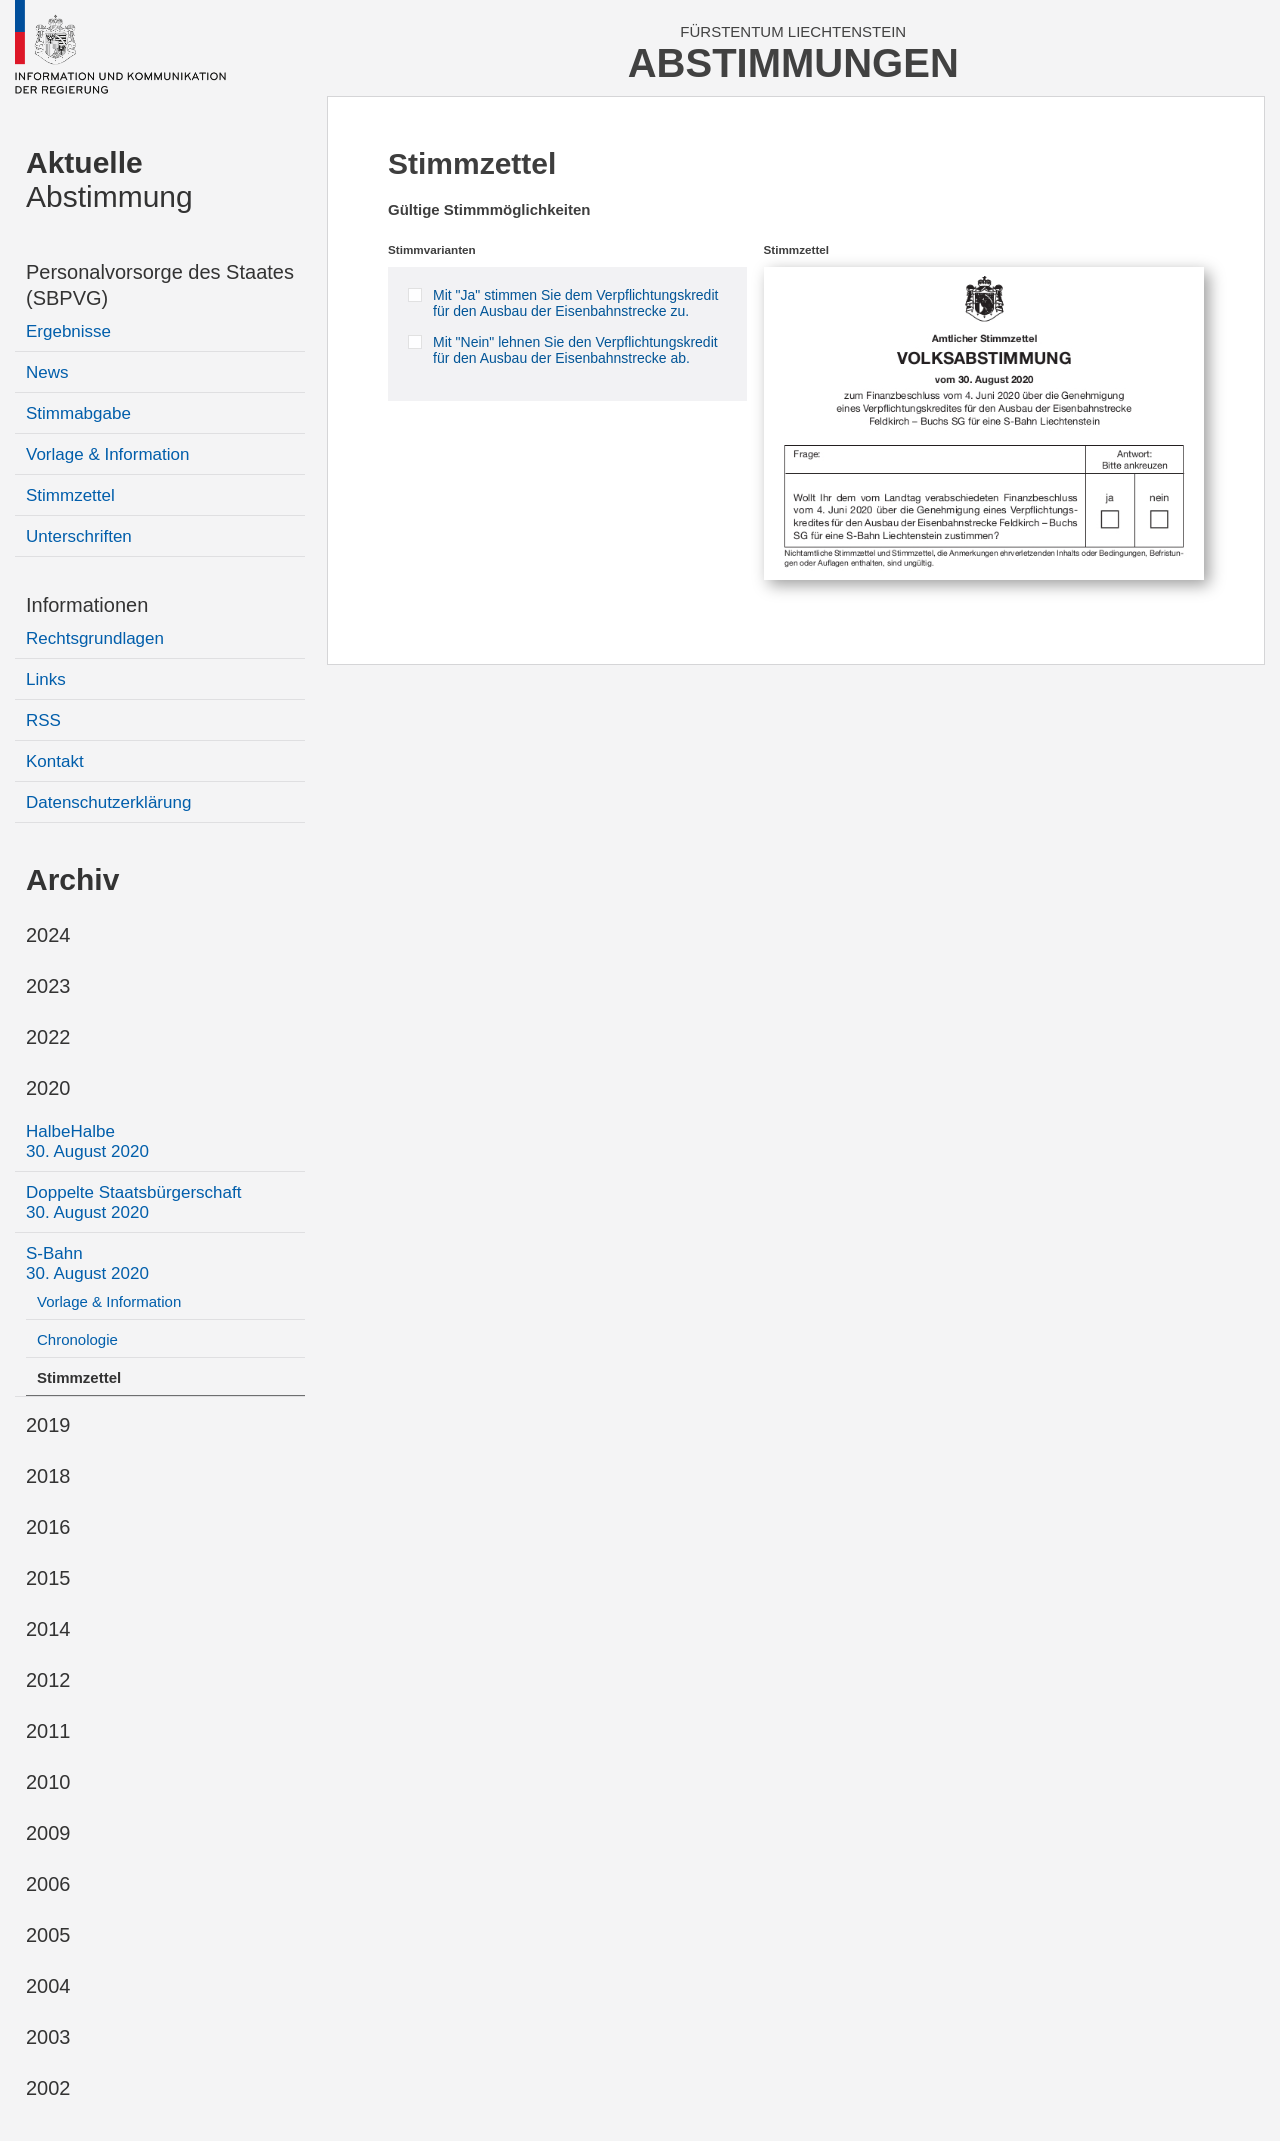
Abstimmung (109, 179)
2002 (48, 2088)
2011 (48, 1731)
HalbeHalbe (87, 1141)
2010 (48, 1782)
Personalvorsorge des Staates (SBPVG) (160, 285)
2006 (48, 1884)
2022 (48, 1037)
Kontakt (55, 761)
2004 (48, 1986)
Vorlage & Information (107, 454)
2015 (48, 1578)
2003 (48, 2037)
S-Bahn (87, 1263)
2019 (48, 1425)
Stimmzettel (70, 495)
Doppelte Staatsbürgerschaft (133, 1202)
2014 (48, 1629)
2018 (48, 1476)
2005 (48, 1935)
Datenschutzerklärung (108, 802)
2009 (48, 1833)
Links (46, 679)
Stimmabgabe (78, 413)
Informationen (87, 605)
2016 (48, 1527)
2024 (48, 935)
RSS (43, 720)
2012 (48, 1680)
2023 (48, 986)
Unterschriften (79, 536)
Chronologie (77, 1339)
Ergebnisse (68, 331)
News (47, 372)
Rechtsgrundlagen (95, 638)
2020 (48, 1088)
